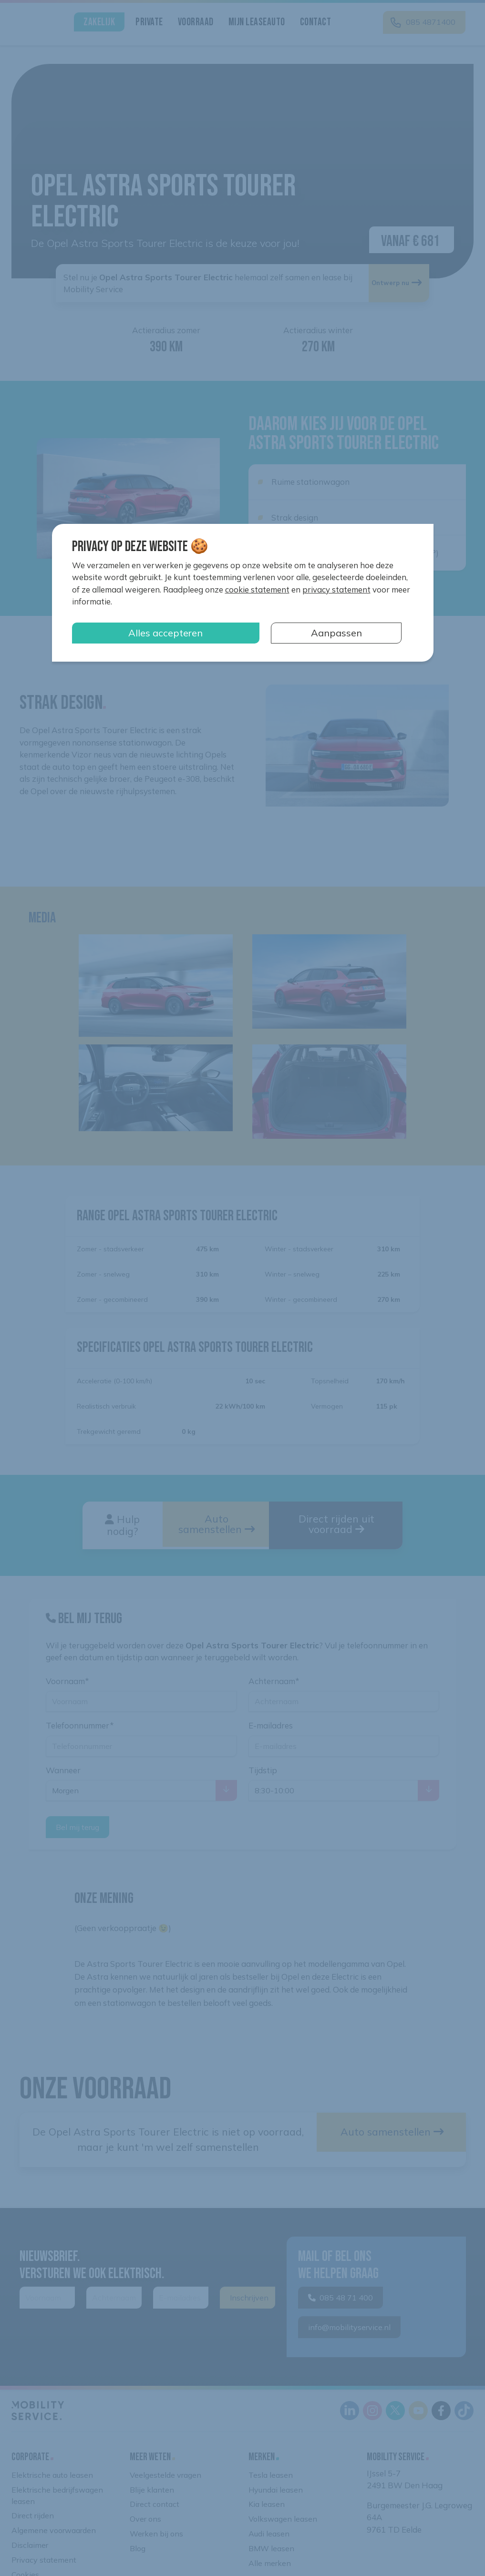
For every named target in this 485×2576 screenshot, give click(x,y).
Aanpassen (336, 633)
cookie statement (257, 589)
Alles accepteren (165, 633)
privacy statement (336, 589)
